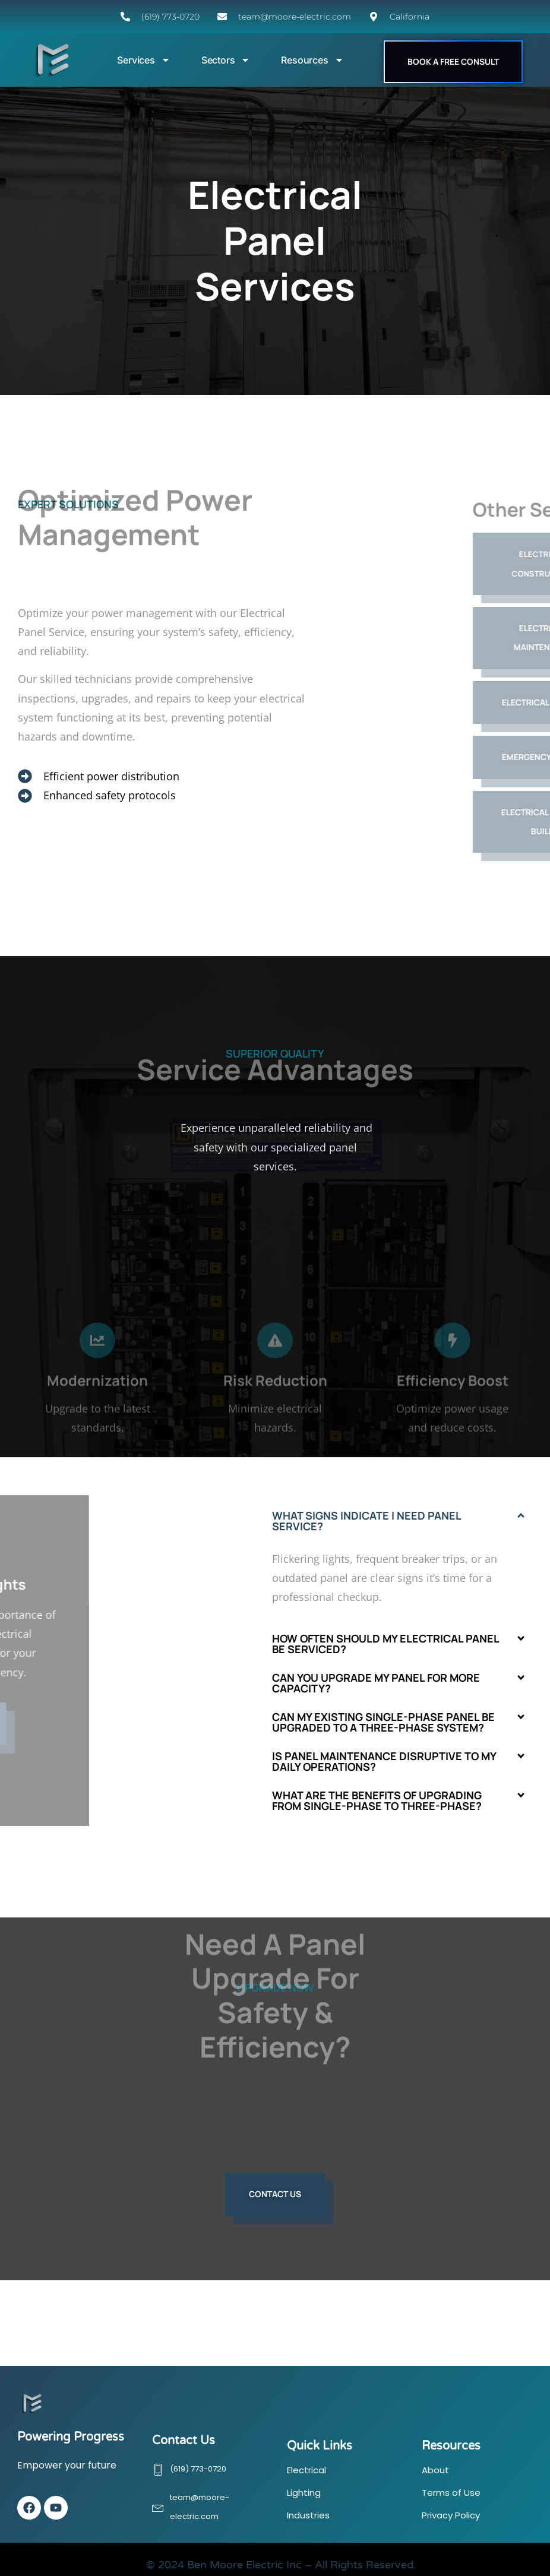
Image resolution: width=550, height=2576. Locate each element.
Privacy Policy (451, 2515)
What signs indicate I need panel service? (366, 1520)
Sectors (226, 60)
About (435, 2470)
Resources (312, 60)
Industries (308, 2515)
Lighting (304, 2492)
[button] (399, 1520)
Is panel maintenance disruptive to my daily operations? (384, 1761)
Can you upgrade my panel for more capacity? (376, 1682)
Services (143, 60)
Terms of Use (451, 2492)
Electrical (306, 2470)
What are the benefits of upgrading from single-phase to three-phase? (377, 1800)
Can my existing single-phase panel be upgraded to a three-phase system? (383, 1722)
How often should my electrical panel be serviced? (385, 1643)
